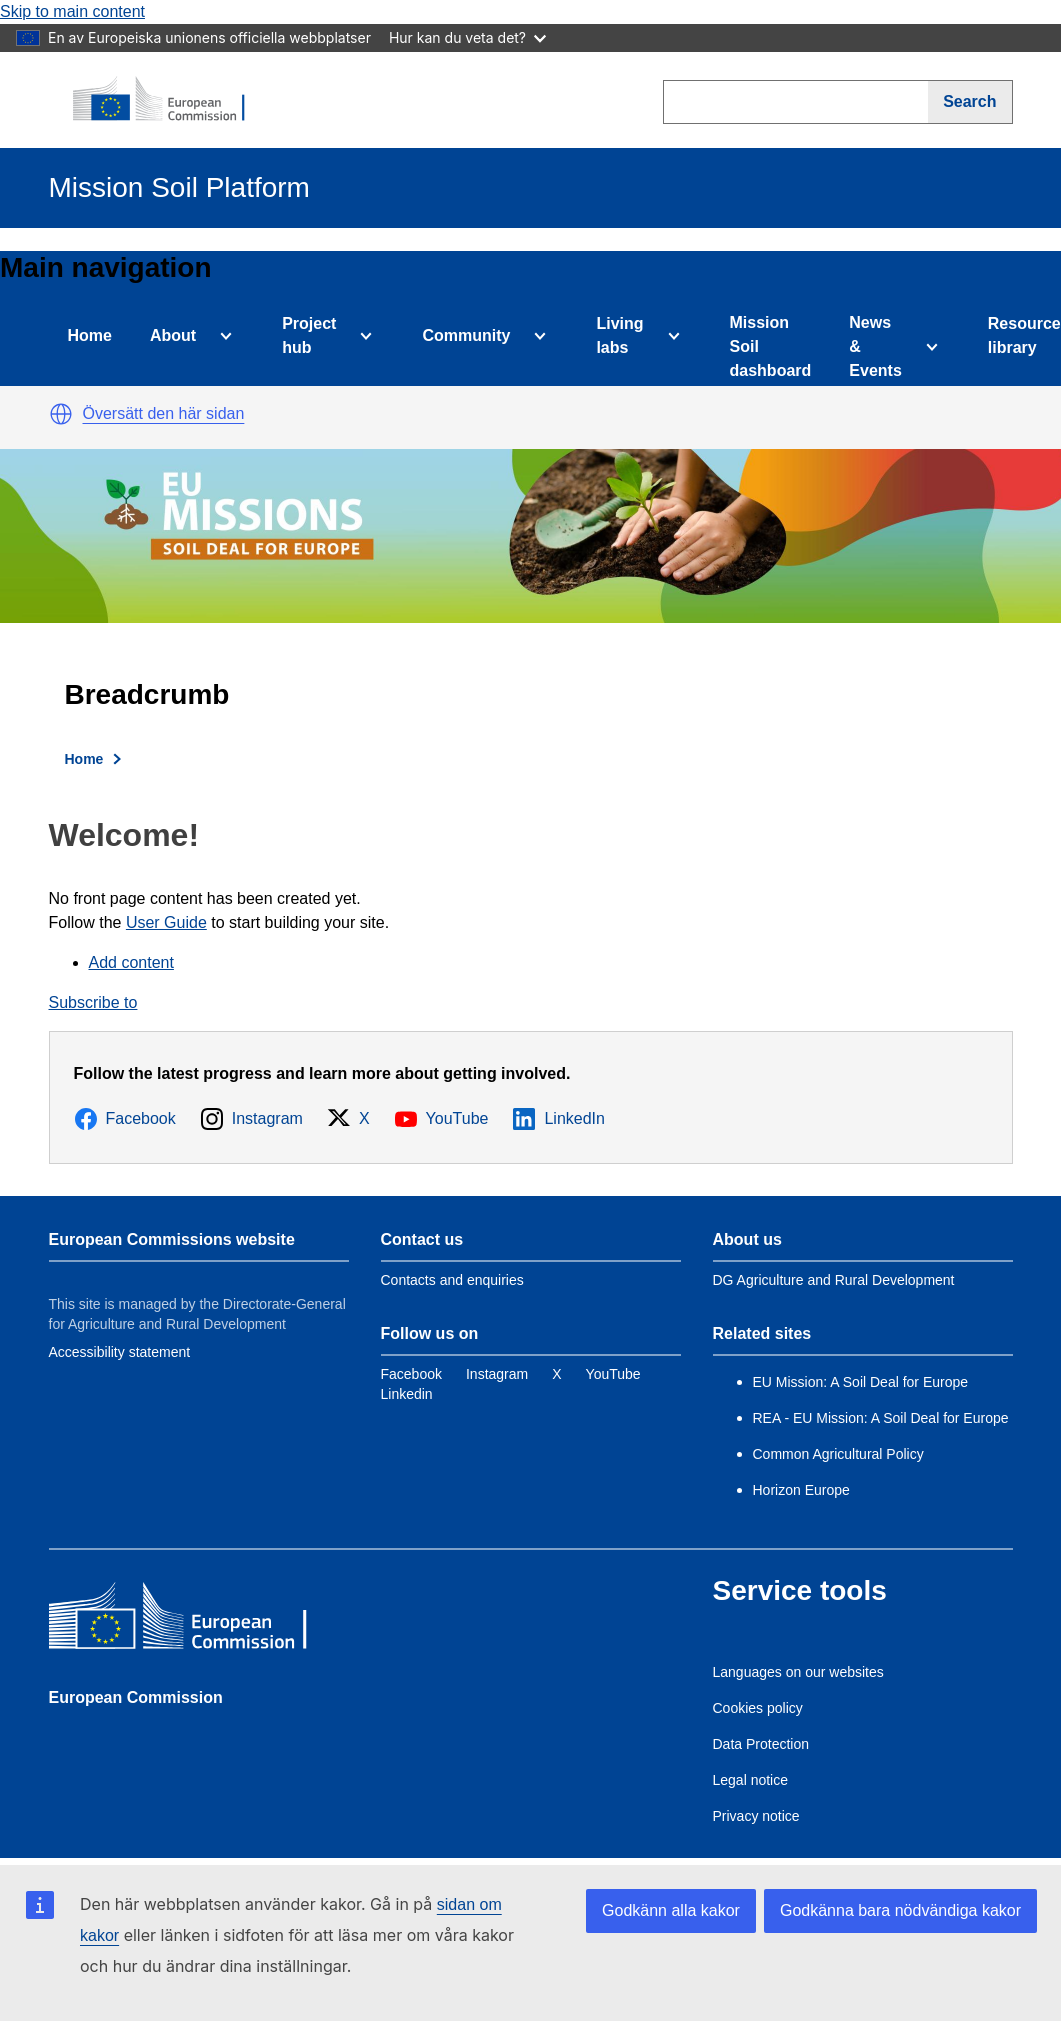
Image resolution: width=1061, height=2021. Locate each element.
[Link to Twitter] (556, 1374)
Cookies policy (758, 1708)
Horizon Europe (801, 1490)
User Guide (166, 922)
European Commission (136, 1697)
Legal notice (751, 1780)
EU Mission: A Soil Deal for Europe (862, 1382)
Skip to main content (72, 11)
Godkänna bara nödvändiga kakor (900, 1910)
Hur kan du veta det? (467, 37)
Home (90, 335)
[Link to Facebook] (411, 1374)
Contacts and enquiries (452, 1280)
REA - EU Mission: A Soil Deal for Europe (881, 1418)
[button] (61, 414)
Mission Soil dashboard (771, 346)
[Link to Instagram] (497, 1374)
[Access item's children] (222, 336)
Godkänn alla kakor (671, 1910)
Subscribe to (93, 1002)
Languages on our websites (798, 1672)
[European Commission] (170, 100)
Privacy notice (756, 1816)
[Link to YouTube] (613, 1374)
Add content (131, 962)
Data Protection (761, 1744)
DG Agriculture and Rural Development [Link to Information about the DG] (834, 1280)
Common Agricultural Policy (838, 1454)
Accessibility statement (120, 1352)
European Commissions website (172, 1239)
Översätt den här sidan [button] (164, 413)
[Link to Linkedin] (407, 1394)
